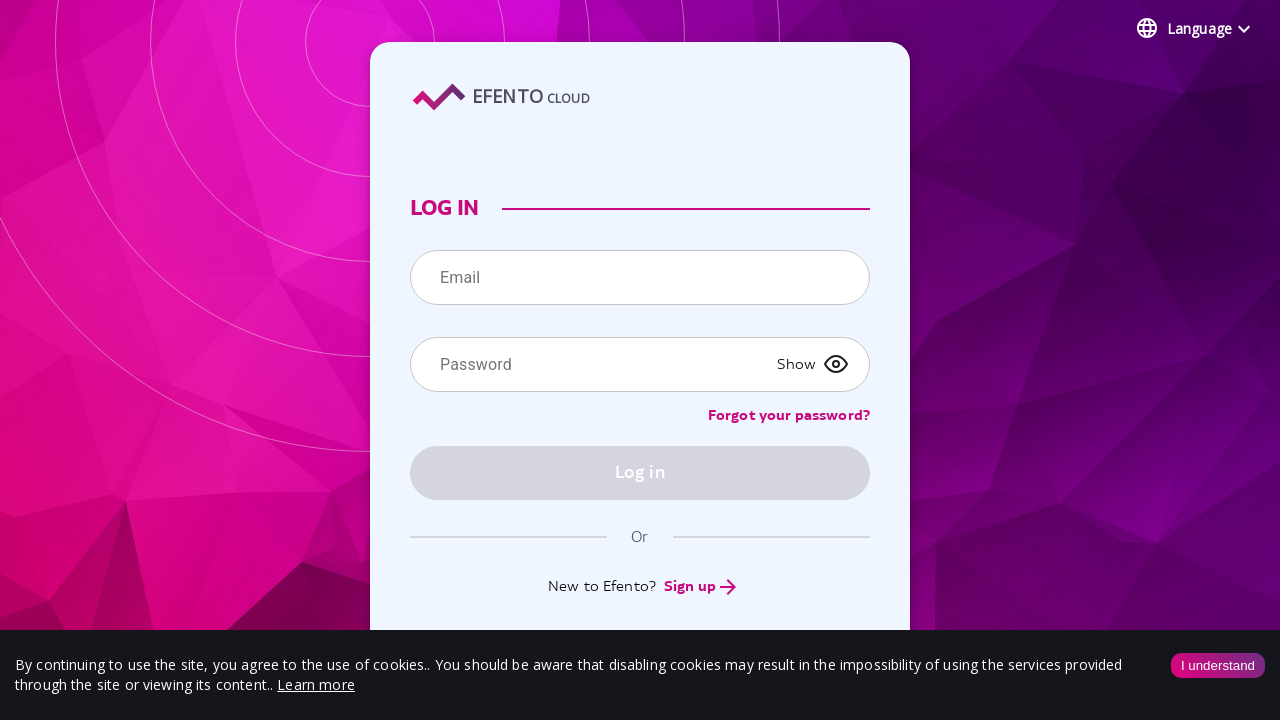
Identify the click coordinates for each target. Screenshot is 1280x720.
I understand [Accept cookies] (1218, 665)
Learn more (316, 684)
